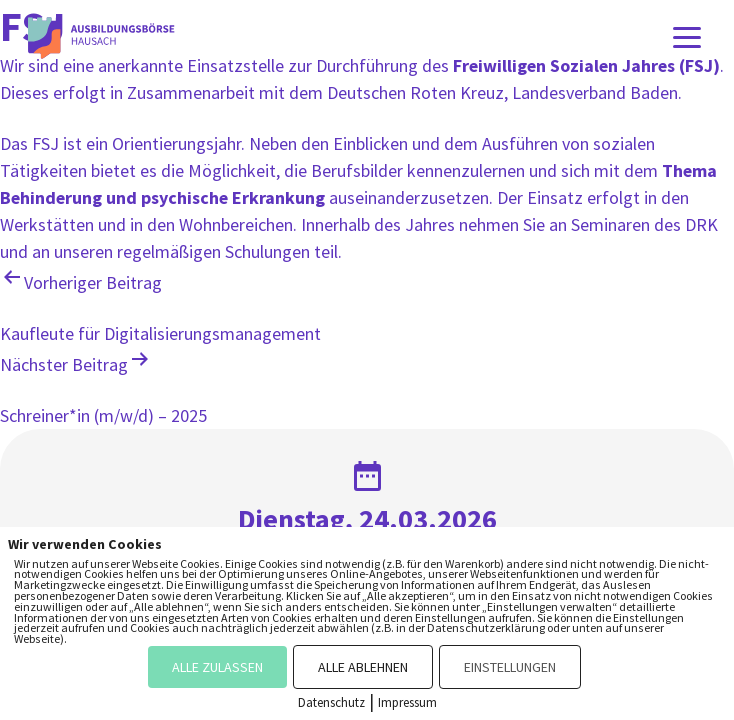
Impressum (407, 702)
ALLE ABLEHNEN (363, 667)
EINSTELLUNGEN (510, 667)
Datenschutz (331, 702)
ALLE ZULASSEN (217, 667)
